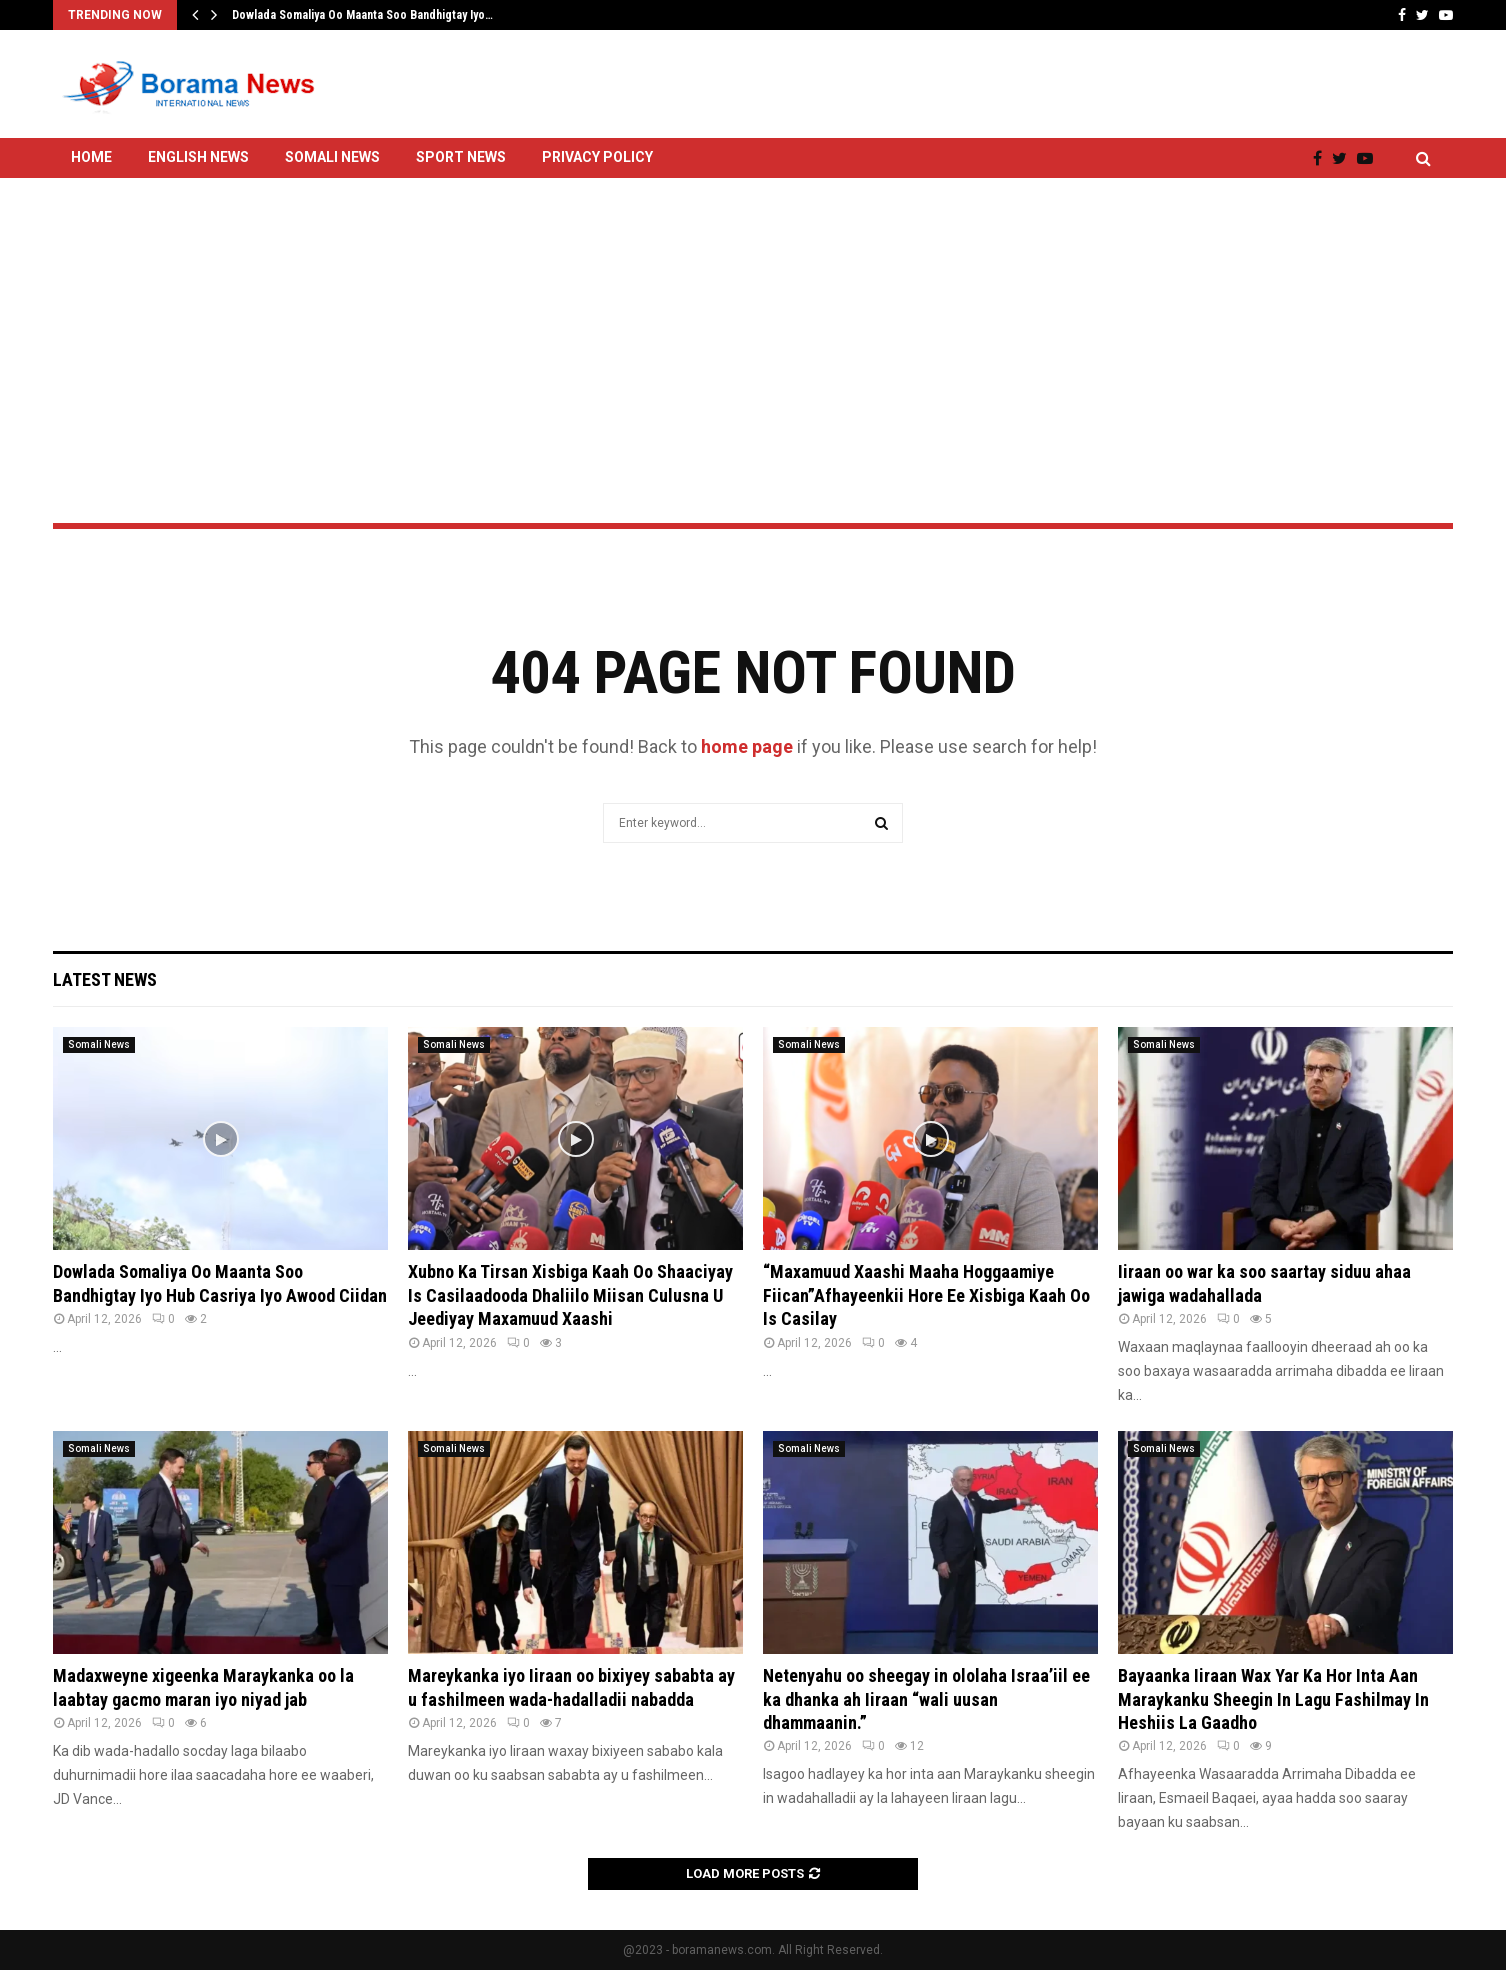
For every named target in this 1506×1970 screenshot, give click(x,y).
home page (747, 746)
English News (198, 157)
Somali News (332, 157)
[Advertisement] (753, 297)
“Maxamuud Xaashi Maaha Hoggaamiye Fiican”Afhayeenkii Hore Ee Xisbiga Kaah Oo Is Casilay (926, 1295)
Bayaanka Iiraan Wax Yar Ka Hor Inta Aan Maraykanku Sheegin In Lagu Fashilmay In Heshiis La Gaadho (1273, 1699)
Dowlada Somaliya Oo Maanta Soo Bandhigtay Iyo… (362, 15)
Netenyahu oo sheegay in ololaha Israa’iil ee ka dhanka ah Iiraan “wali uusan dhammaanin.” (926, 1699)
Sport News (461, 157)
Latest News (105, 979)
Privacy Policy (597, 157)
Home (91, 157)
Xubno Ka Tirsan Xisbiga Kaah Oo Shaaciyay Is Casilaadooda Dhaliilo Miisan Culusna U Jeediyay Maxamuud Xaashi (570, 1295)
